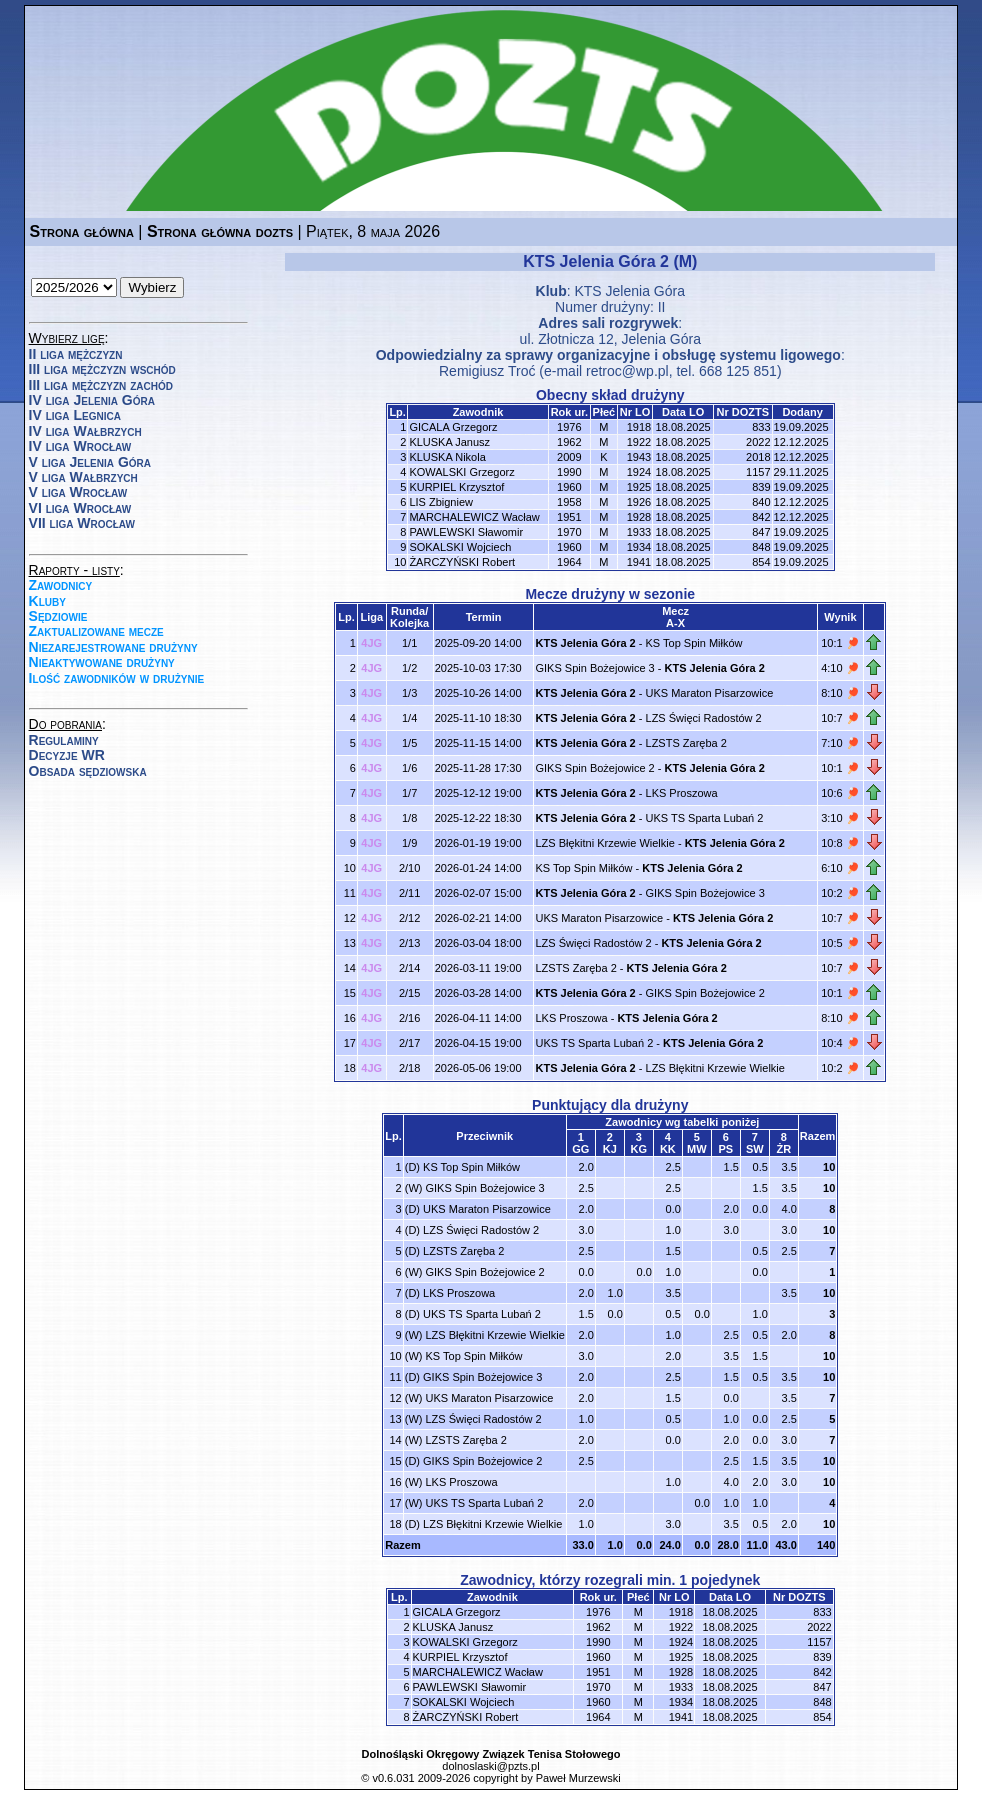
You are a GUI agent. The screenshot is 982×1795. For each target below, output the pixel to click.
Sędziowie (58, 616)
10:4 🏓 (840, 1043)
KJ (610, 1149)
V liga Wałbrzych (83, 477)
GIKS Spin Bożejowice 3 (594, 668)
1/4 (409, 718)
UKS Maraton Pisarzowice (710, 693)
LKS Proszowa (682, 793)
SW (755, 1149)
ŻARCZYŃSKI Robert (462, 562)
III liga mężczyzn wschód (102, 369)
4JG (371, 643)
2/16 (409, 1018)
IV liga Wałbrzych (85, 431)
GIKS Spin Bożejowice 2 (594, 768)
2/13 (409, 943)
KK (668, 1149)
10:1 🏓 (840, 643)
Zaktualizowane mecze (96, 631)
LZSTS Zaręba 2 (686, 743)
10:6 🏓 (840, 793)
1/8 (409, 818)
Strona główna (82, 231)
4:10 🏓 (840, 668)
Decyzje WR (67, 755)
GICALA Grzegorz (453, 427)
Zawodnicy (61, 585)
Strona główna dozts (220, 231)
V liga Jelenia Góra (90, 462)
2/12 (409, 918)
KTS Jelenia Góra (629, 291)
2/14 (409, 968)
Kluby (47, 601)
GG (580, 1149)
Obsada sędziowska (88, 771)
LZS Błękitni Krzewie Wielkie (604, 843)
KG (639, 1149)
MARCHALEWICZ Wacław (474, 517)
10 (829, 1167)
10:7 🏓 (840, 718)
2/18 (409, 1068)
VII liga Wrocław (82, 523)
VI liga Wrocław (80, 508)
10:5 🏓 (840, 943)
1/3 (409, 693)
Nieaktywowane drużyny (102, 662)
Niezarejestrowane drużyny (113, 647)
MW (697, 1149)
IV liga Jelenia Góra (92, 400)
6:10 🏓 (840, 868)
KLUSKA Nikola (447, 457)
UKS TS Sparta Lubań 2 (705, 818)
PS (726, 1149)
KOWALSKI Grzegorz (461, 472)
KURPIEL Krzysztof (456, 487)
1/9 (409, 843)
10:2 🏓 (840, 893)
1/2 (409, 668)
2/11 (409, 893)
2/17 (409, 1043)
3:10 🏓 (840, 818)
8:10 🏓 (840, 693)
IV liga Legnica (75, 415)
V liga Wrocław (78, 492)
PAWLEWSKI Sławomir (466, 532)
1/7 (409, 793)
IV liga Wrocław (80, 446)
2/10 (409, 868)
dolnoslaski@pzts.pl (490, 1766)
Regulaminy (64, 740)
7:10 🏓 (840, 743)
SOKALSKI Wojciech (460, 547)
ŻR (784, 1149)
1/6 (409, 768)
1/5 (409, 743)
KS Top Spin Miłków (694, 643)
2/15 (409, 993)
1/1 (409, 643)
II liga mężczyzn (76, 354)
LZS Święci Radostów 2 (704, 718)
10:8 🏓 (840, 843)
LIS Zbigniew (441, 502)
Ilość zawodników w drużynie (117, 678)
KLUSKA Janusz (449, 442)
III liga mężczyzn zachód (101, 385)
